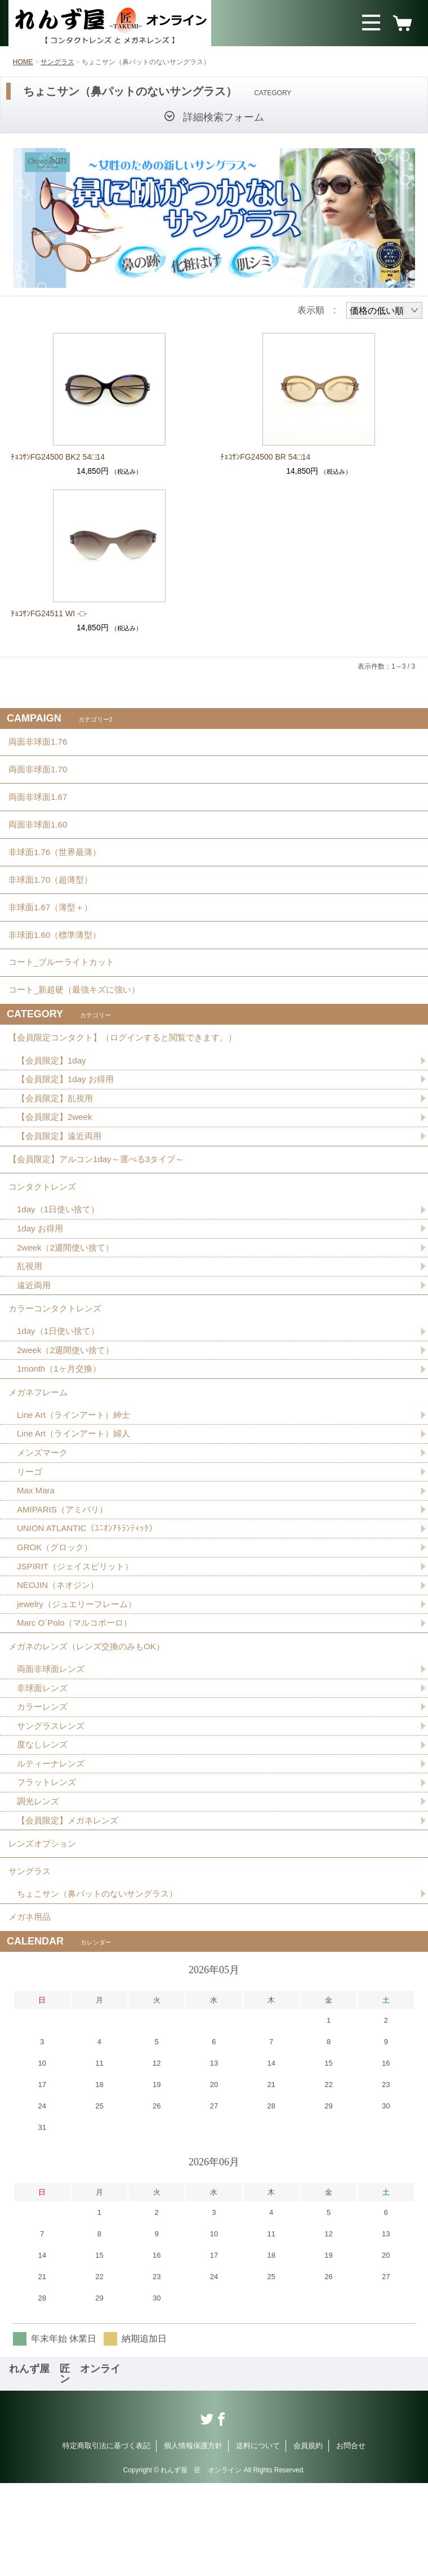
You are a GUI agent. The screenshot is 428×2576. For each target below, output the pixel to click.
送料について (258, 2538)
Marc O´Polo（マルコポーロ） (78, 1694)
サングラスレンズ (53, 1803)
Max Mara (37, 1556)
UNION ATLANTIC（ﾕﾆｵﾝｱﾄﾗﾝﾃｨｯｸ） (90, 1595)
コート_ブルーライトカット (65, 991)
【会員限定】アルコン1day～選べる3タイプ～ (101, 1203)
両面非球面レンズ (53, 1744)
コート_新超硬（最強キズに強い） (78, 1022)
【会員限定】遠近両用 (62, 1177)
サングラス (57, 62)
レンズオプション (44, 1927)
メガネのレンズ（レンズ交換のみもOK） (91, 1719)
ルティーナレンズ (53, 1843)
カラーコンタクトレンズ (58, 1363)
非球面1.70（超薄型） (53, 899)
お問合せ (350, 2538)
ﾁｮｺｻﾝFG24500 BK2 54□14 (58, 456)
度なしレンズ (44, 1823)
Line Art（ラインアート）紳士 (77, 1477)
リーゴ (30, 1536)
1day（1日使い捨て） (61, 1258)
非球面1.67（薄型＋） (53, 930)
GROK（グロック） (57, 1615)
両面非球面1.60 (39, 837)
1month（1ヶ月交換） (61, 1427)
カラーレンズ (44, 1783)
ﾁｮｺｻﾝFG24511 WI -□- (49, 613)
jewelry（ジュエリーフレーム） (80, 1674)
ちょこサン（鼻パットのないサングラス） (102, 1983)
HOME (23, 62)
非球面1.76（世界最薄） (57, 868)
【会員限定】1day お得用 (68, 1118)
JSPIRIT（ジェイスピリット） (79, 1635)
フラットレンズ (48, 1862)
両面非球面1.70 (39, 775)
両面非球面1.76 (39, 744)
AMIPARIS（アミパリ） (65, 1576)
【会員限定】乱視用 (57, 1138)
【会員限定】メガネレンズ (71, 1902)
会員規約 (308, 2538)
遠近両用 (35, 1337)
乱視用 (30, 1318)
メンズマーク (44, 1516)
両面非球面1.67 (39, 806)
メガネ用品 (31, 2008)
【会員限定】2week (57, 1158)
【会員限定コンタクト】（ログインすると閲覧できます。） (130, 1074)
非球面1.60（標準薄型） (57, 961)
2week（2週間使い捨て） (68, 1298)
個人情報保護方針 (193, 2538)
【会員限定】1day (54, 1099)
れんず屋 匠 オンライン (65, 2466)
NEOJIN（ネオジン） (60, 1655)
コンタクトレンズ (44, 1234)
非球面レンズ (44, 1764)
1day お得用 (41, 1278)
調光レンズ (39, 1882)
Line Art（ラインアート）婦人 (77, 1497)
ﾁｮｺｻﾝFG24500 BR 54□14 (265, 456)
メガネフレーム (40, 1452)
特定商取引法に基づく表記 (106, 2538)
